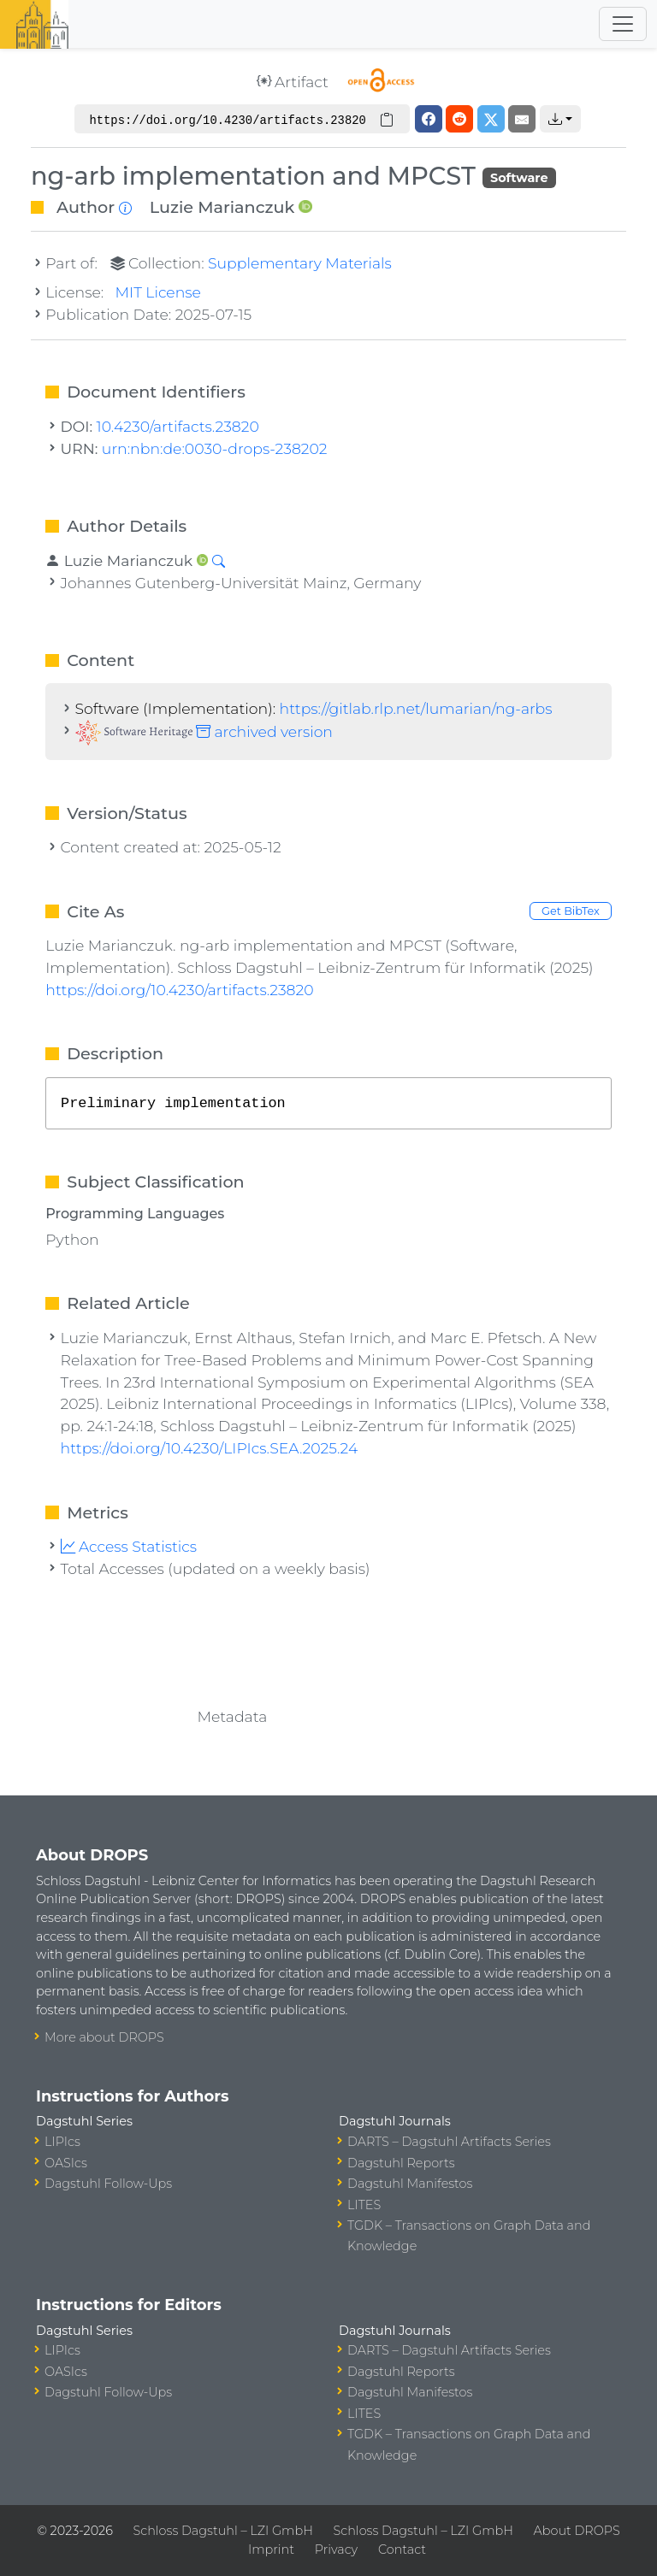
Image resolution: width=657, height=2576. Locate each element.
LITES (364, 2205)
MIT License (158, 292)
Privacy (336, 2549)
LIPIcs (62, 2141)
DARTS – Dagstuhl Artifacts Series (449, 2141)
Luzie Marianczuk (222, 207)
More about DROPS (104, 2037)
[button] (560, 119)
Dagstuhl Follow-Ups (108, 2183)
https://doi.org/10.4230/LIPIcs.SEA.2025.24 (209, 1448)
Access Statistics (129, 1546)
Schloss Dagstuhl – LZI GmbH (223, 2530)
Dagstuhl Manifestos (409, 2183)
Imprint (271, 2549)
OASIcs (65, 2163)
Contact (402, 2549)
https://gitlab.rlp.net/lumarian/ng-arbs (416, 708)
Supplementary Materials (300, 263)
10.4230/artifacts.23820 (178, 426)
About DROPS (577, 2530)
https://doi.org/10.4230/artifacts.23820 (179, 990)
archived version (204, 731)
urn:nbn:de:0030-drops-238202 (215, 448)
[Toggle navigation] (623, 24)
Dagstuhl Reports (401, 2163)
